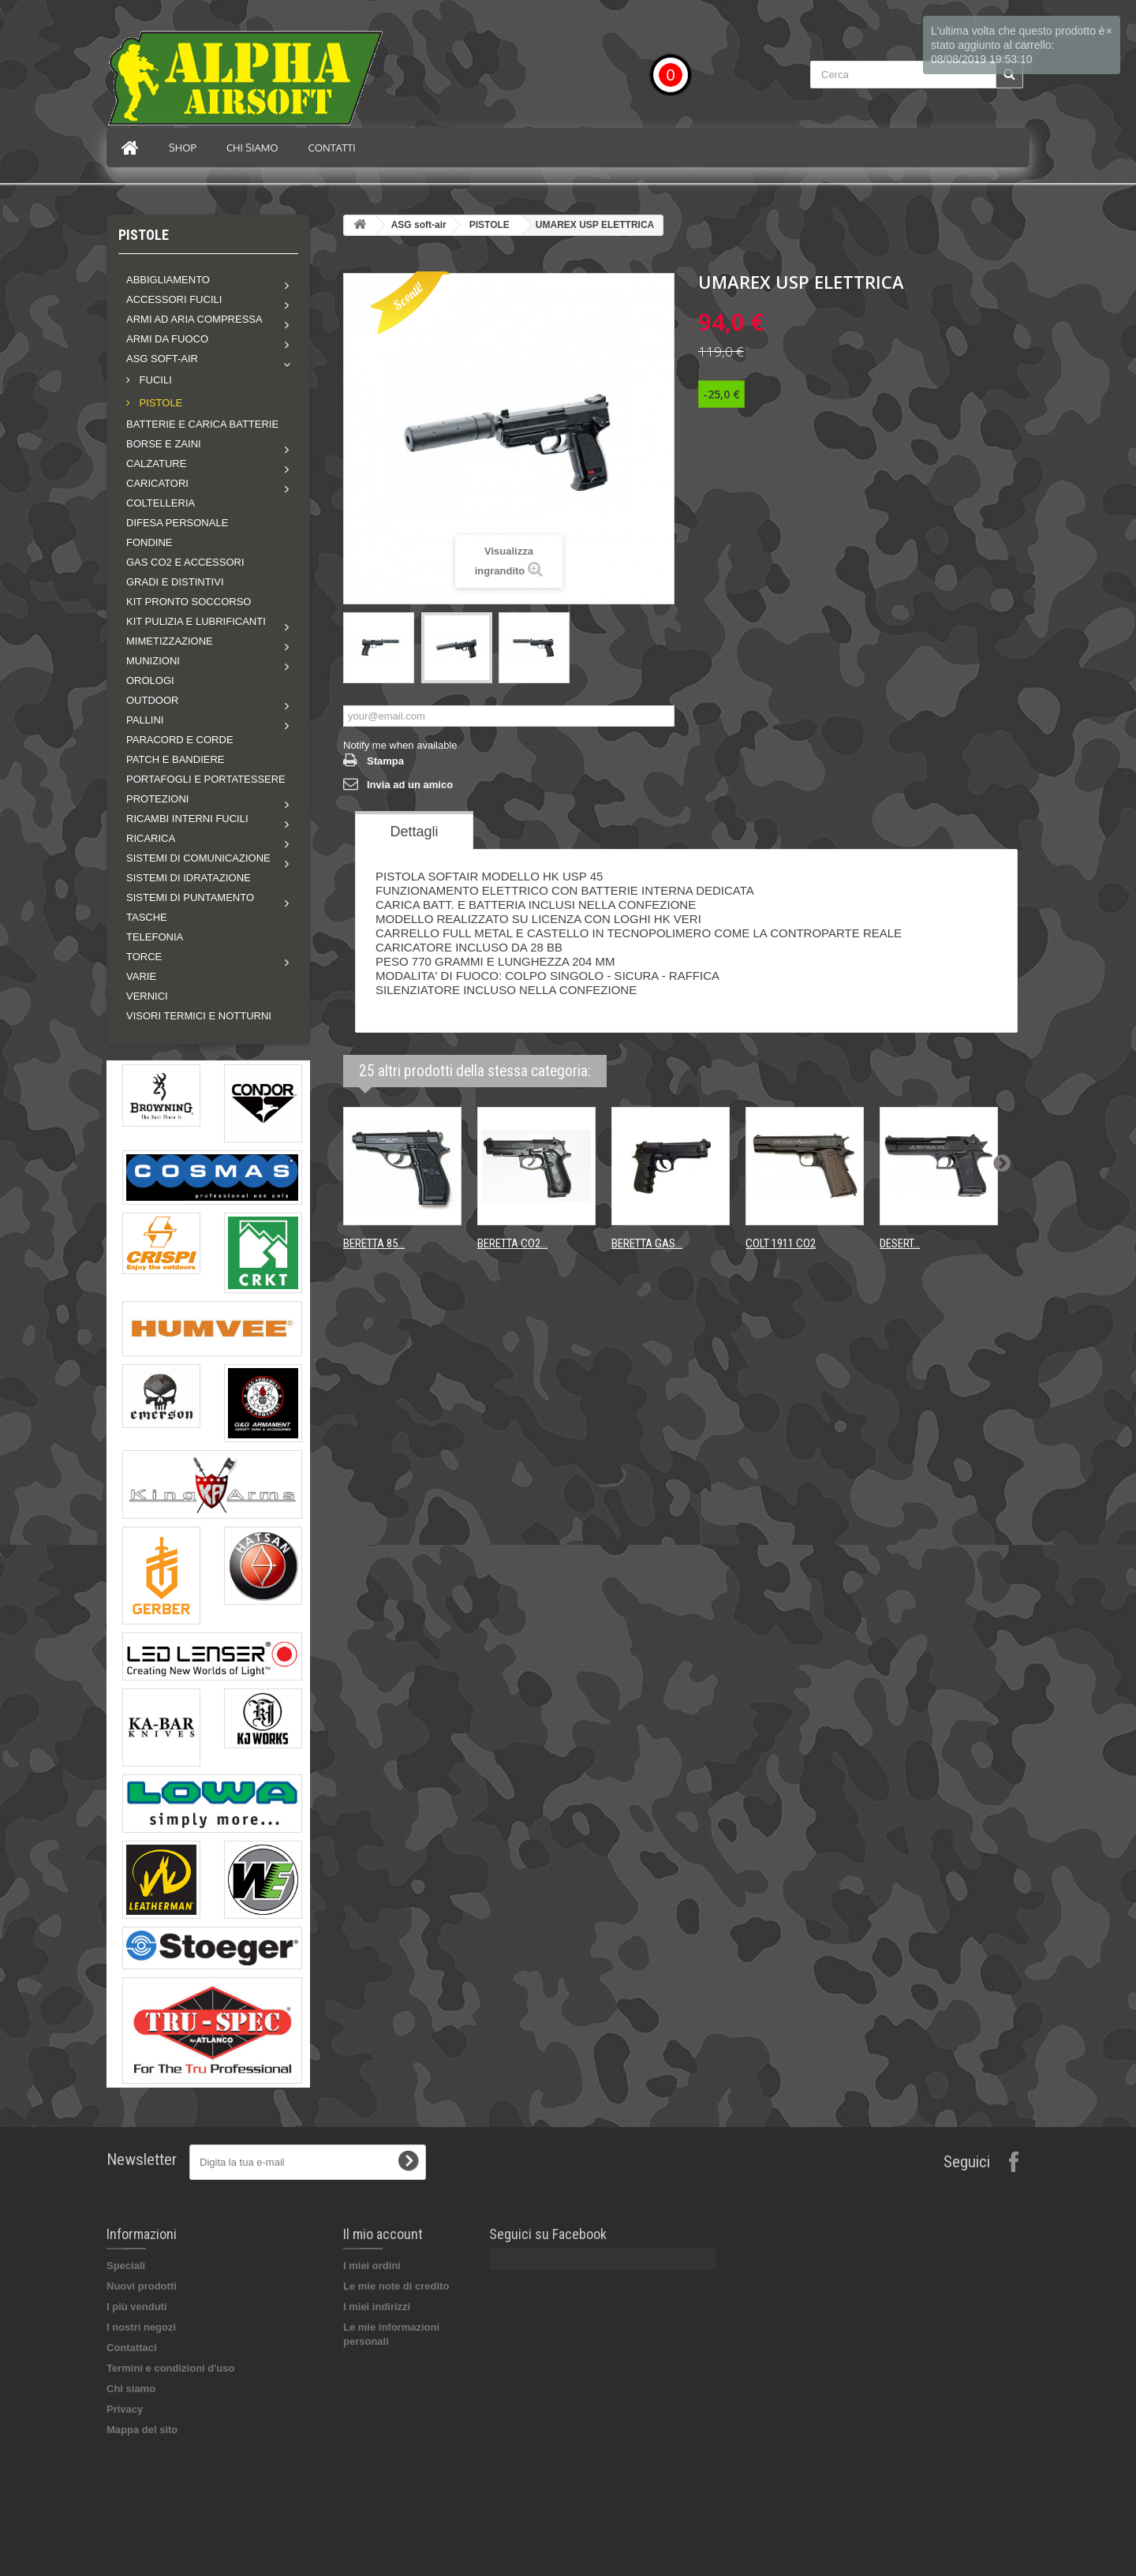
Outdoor (152, 700)
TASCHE (146, 917)
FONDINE (149, 542)
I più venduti (136, 2306)
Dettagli (414, 831)
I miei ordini (372, 2265)
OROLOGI (150, 680)
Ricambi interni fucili (187, 818)
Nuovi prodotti (141, 2286)
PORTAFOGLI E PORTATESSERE (206, 779)
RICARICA (150, 838)
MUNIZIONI (153, 661)
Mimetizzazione (169, 641)
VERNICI (147, 996)
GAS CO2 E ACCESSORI (185, 562)
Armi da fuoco (167, 339)
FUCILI (154, 380)
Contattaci (131, 2348)
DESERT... (900, 1243)
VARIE (141, 976)
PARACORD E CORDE (180, 740)
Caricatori (157, 483)
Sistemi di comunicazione (198, 858)
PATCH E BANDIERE (175, 759)
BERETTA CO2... (512, 1243)
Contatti (332, 147)
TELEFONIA (154, 937)
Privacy (124, 2409)
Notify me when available (400, 745)
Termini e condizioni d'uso (170, 2368)
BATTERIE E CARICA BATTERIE (202, 424)
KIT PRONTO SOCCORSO (188, 602)
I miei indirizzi (376, 2306)
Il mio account (383, 2234)
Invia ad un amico (410, 785)
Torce (144, 957)
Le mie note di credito (396, 2286)
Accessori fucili (174, 299)
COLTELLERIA (160, 503)
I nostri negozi (141, 2327)
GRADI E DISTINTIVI (175, 582)
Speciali (125, 2265)
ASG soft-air (162, 359)
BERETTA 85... (374, 1243)
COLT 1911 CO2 (781, 1243)
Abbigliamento (168, 280)
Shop (182, 147)
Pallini (144, 720)
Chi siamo (252, 147)
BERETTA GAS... (646, 1243)
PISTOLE (159, 403)
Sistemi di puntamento (190, 897)
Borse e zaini (163, 444)
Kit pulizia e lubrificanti (196, 621)
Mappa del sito (142, 2430)
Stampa (385, 761)
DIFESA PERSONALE (177, 523)
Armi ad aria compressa (194, 319)
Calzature (156, 463)
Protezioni (157, 799)
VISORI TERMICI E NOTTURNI (198, 1016)
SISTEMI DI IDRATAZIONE (188, 878)
